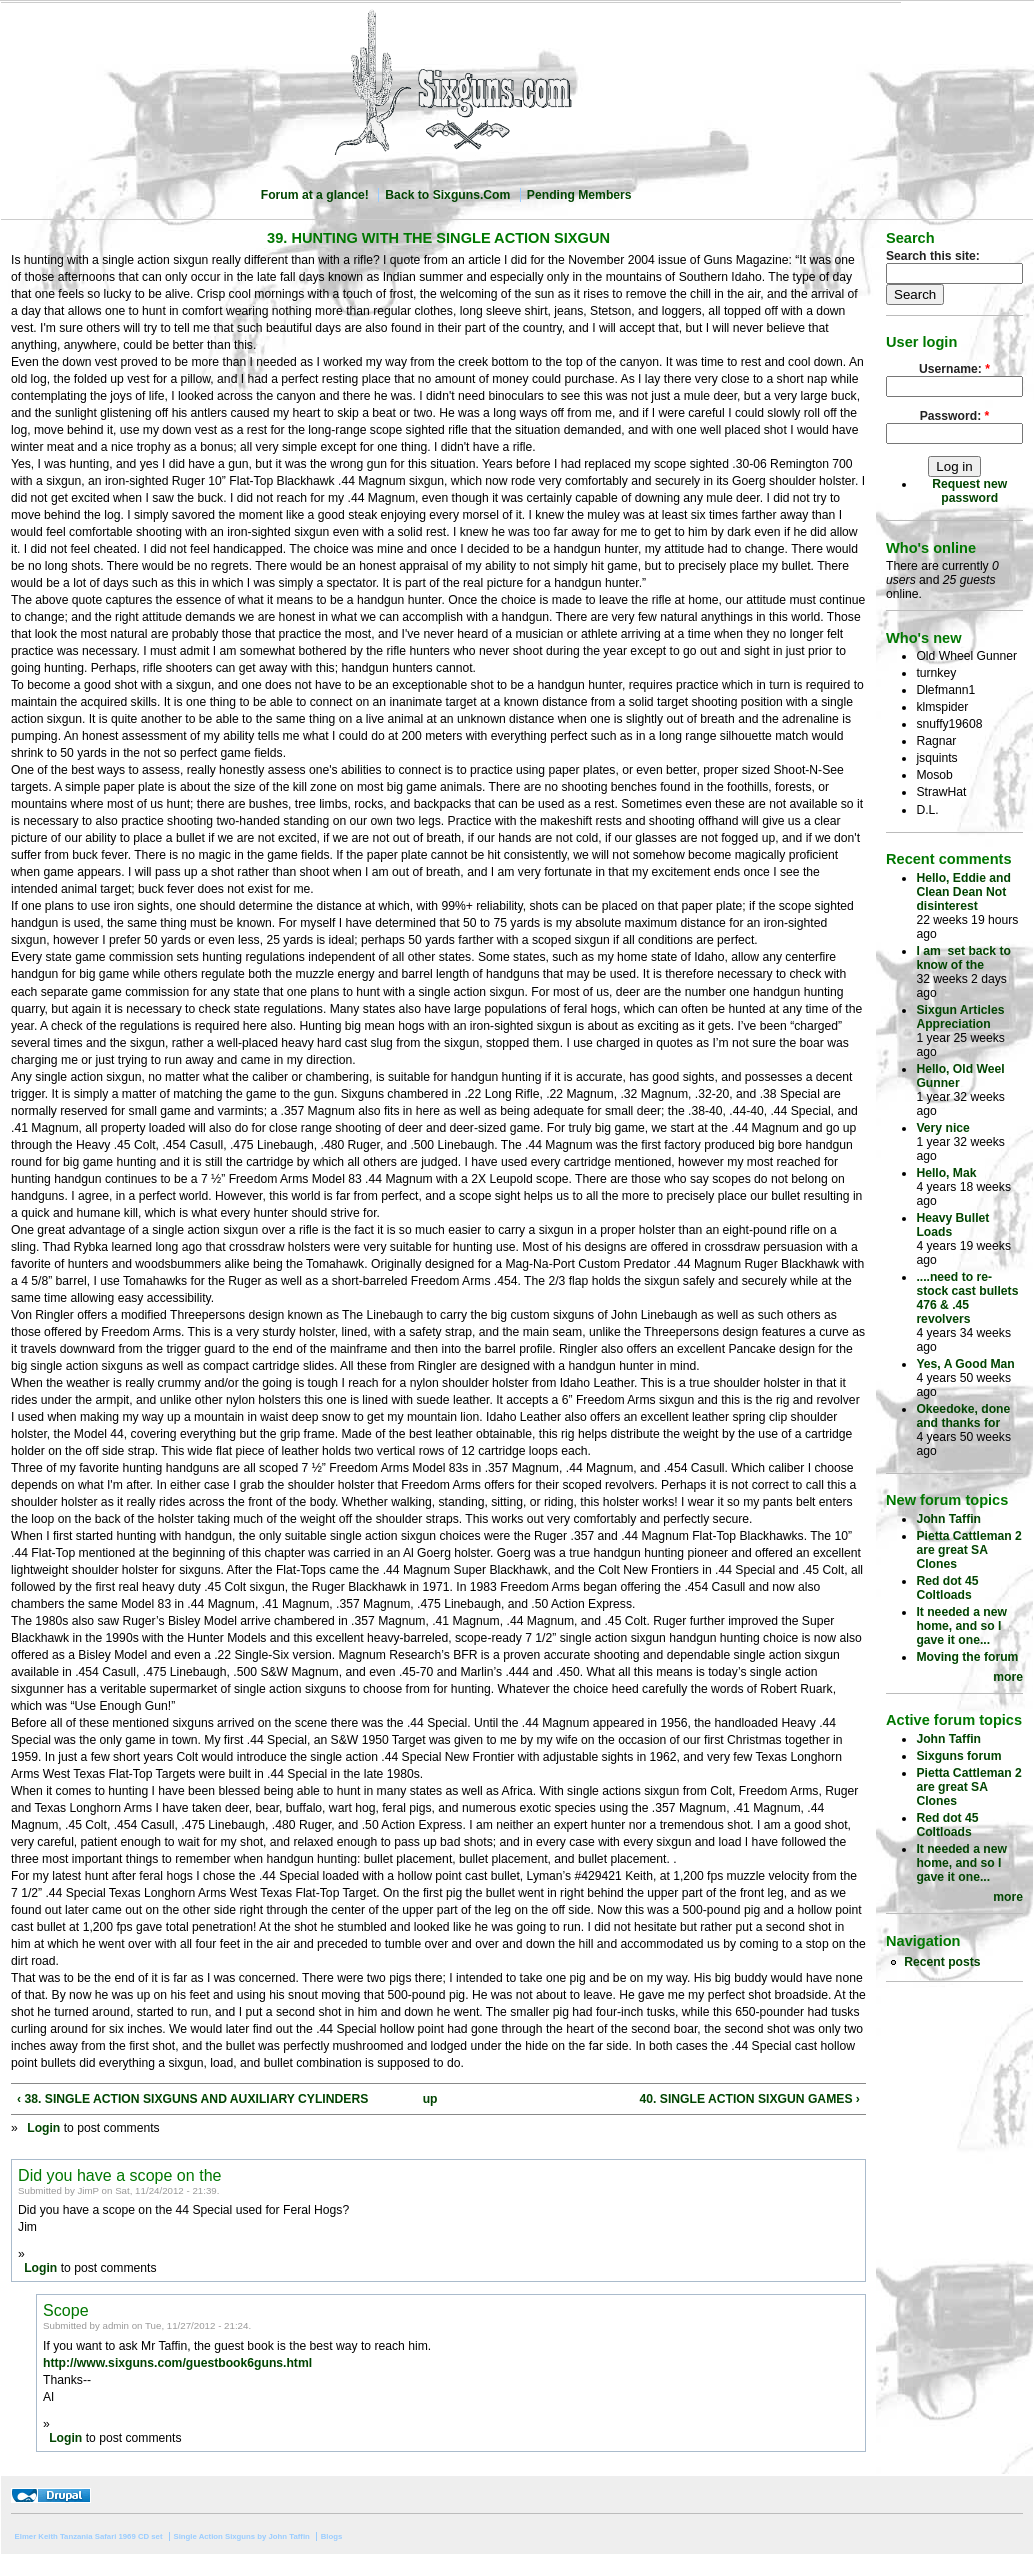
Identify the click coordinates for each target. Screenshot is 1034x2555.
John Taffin (948, 1519)
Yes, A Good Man (965, 1364)
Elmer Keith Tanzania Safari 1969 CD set (89, 2536)
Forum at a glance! (315, 195)
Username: (954, 369)
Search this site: (933, 256)
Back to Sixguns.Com (447, 195)
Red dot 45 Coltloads (947, 1588)
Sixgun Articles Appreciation (960, 1017)
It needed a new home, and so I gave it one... (961, 1626)
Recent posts (942, 1962)
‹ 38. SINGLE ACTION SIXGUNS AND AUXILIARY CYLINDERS (192, 2099)
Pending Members (579, 195)
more (1008, 1677)
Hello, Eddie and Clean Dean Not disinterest (963, 892)
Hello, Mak (946, 1173)
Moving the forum (967, 1657)
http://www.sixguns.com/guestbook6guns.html (177, 2363)
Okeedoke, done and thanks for (963, 1416)
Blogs (332, 2536)
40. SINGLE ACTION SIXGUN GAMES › (750, 2099)
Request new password (969, 491)
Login (43, 2128)
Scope (66, 2310)
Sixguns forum (958, 1756)
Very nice (942, 1128)
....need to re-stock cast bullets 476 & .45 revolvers (967, 1298)
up (430, 2099)
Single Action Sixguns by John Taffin (241, 2536)
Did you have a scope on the (119, 2175)
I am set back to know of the (963, 958)
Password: (955, 416)
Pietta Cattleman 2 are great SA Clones (968, 1550)
